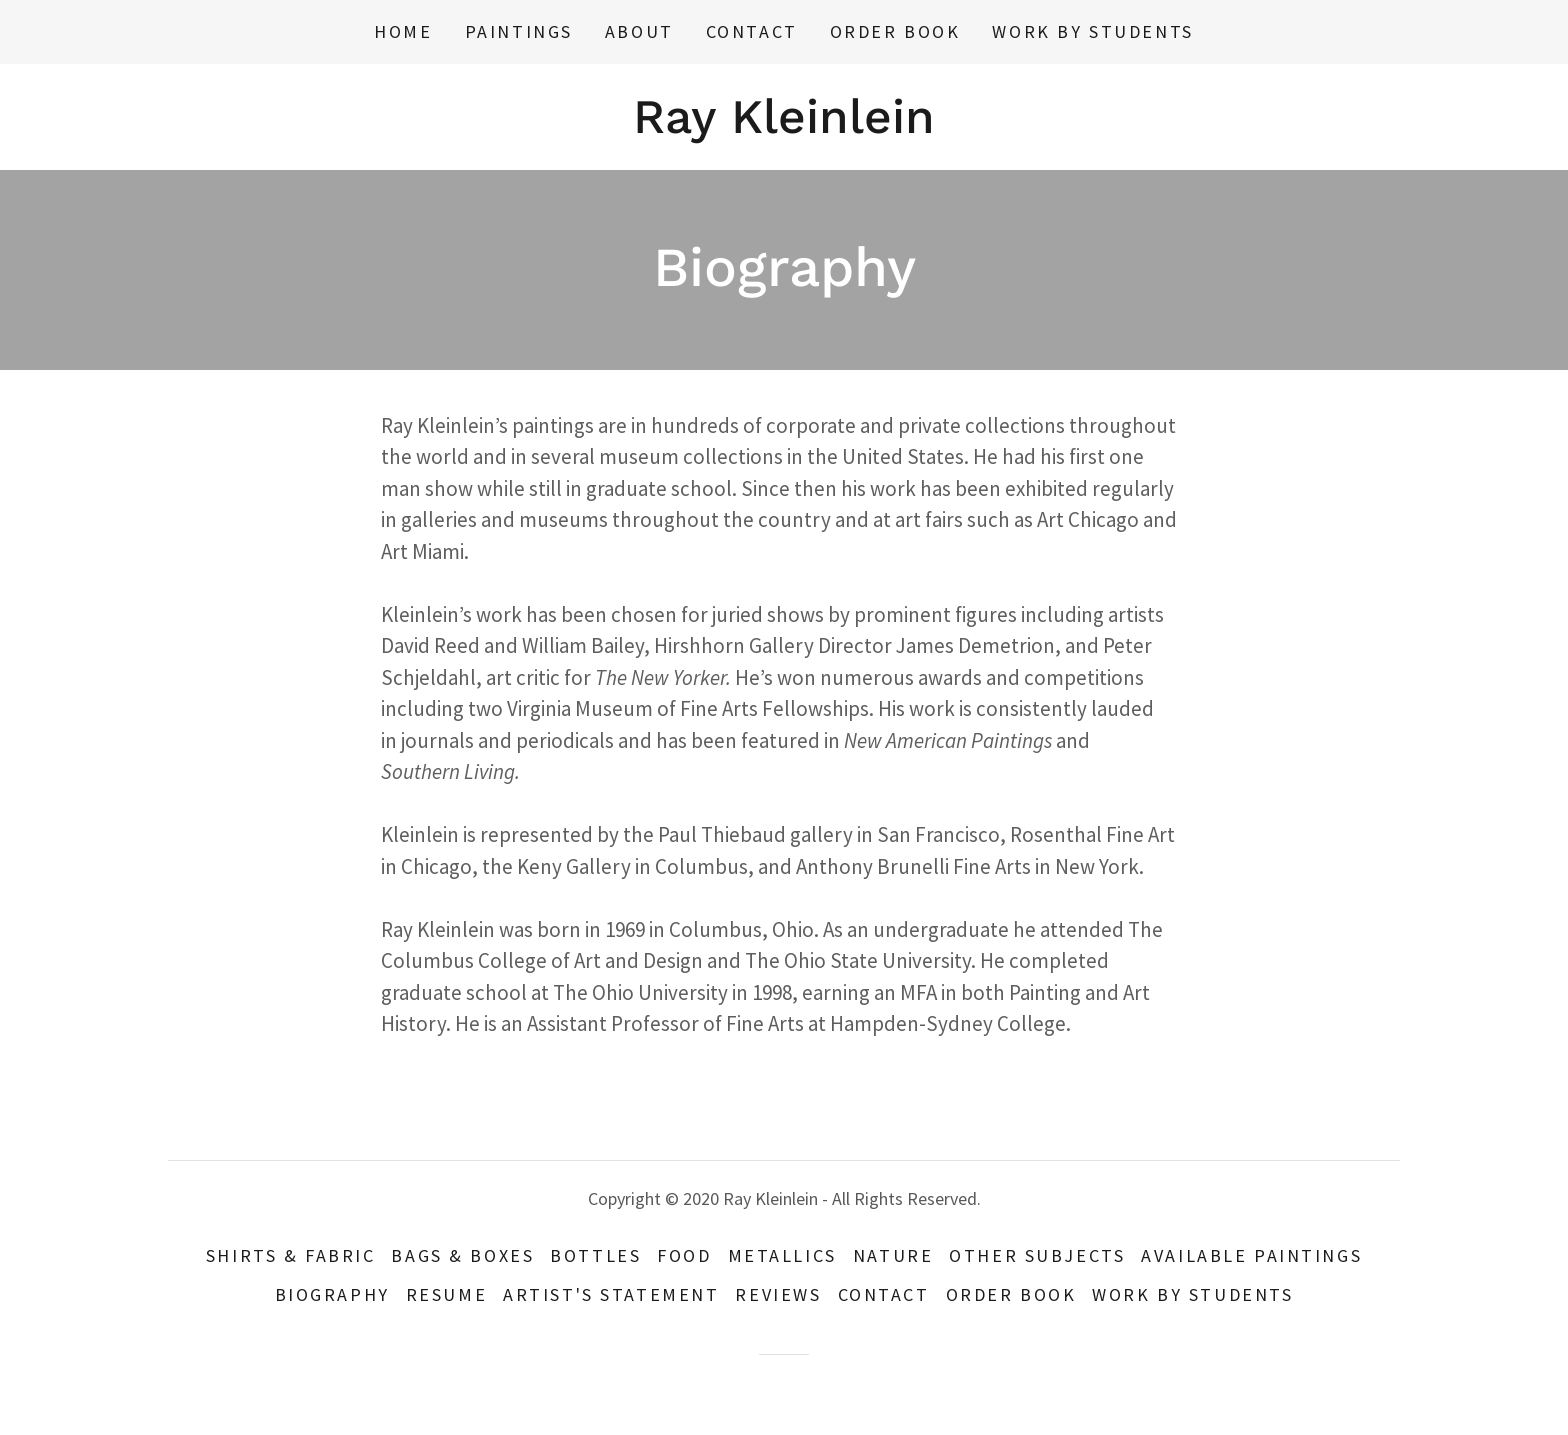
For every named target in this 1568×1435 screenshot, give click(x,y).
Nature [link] (893, 1255)
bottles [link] (595, 1255)
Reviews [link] (778, 1294)
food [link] (684, 1255)
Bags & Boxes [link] (462, 1255)
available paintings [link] (1251, 1255)
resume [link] (446, 1294)
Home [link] (403, 31)
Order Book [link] (895, 31)
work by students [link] (1092, 31)
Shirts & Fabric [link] (291, 1255)
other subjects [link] (1037, 1255)
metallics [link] (782, 1255)
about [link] (639, 31)
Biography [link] (332, 1294)
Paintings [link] (519, 31)
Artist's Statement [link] (611, 1294)
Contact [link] (752, 31)
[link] (784, 125)
